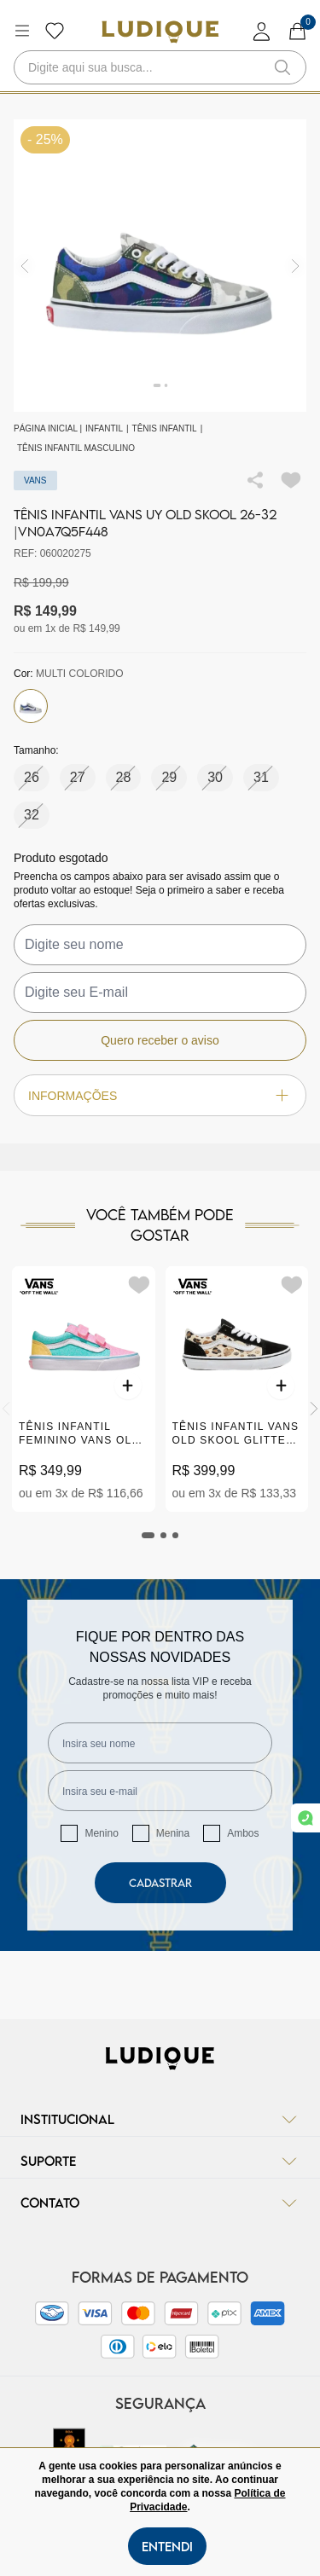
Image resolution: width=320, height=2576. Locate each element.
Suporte (160, 2161)
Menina (172, 1833)
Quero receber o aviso (160, 1040)
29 (169, 777)
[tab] (148, 1535)
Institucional (160, 2119)
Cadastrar (160, 1883)
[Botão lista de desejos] (54, 30)
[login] (262, 31)
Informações (160, 1095)
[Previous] (6, 1408)
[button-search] (282, 67)
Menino (101, 1833)
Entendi (167, 2546)
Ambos (243, 1833)
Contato (160, 2202)
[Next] (314, 1408)
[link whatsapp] (305, 1817)
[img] (296, 265)
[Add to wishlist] (291, 480)
